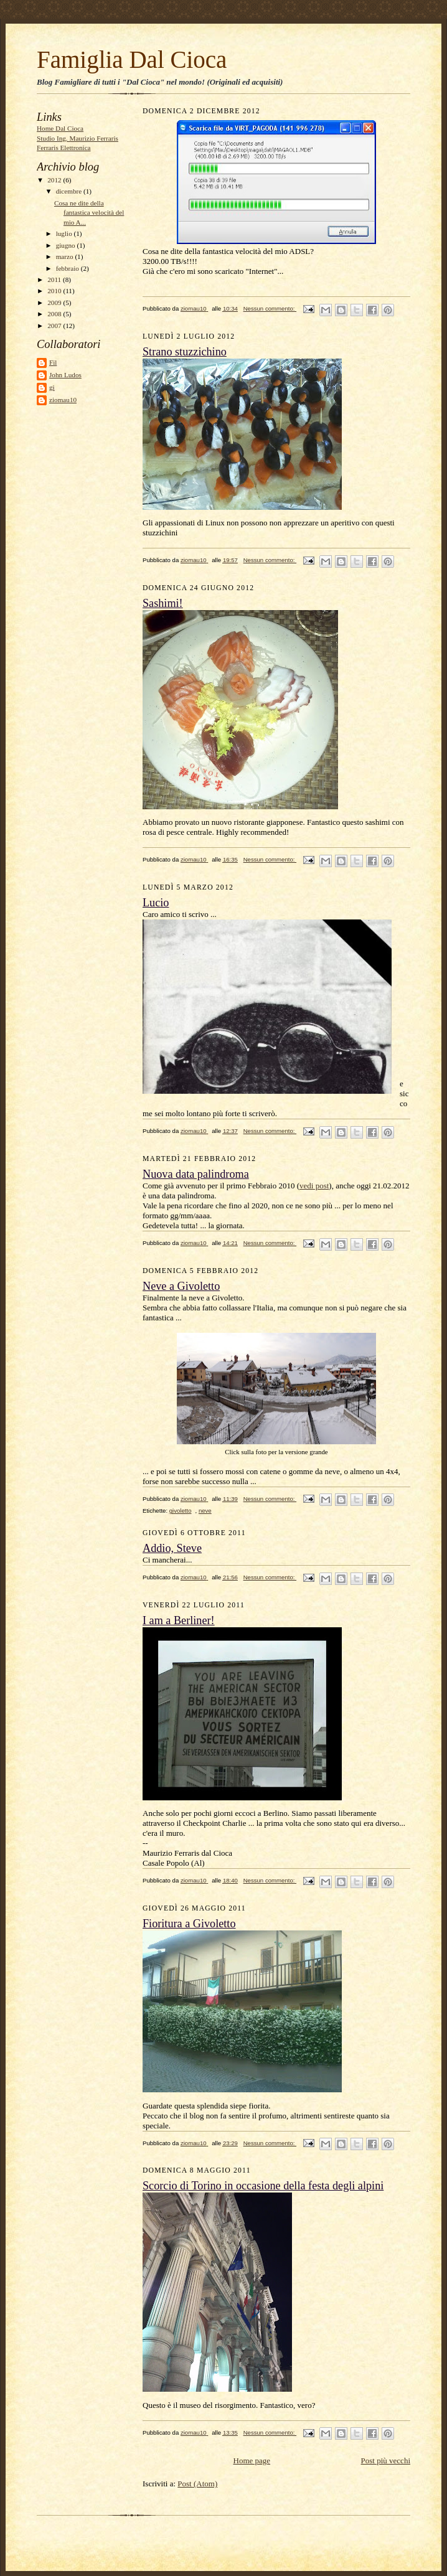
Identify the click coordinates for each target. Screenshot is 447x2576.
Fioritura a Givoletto (189, 1923)
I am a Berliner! (179, 1620)
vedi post (314, 1185)
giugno (66, 245)
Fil (53, 362)
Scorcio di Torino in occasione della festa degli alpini (263, 2185)
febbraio (68, 268)
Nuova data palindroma (196, 1174)
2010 (55, 290)
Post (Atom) (197, 2483)
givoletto (180, 1510)
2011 (55, 279)
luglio (65, 233)
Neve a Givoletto (181, 1286)
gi (52, 387)
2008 (55, 313)
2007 (55, 325)
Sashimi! (163, 603)
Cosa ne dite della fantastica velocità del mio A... (89, 212)
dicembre (69, 191)
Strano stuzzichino (185, 352)
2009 (55, 302)
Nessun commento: (269, 308)
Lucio (156, 902)
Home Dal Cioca (60, 128)
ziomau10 (63, 399)
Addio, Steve (172, 1548)
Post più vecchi (385, 2460)
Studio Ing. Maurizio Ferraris (77, 138)
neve (205, 1510)
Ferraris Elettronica (64, 147)
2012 (55, 180)
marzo (65, 256)
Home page (252, 2460)
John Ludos (65, 374)
